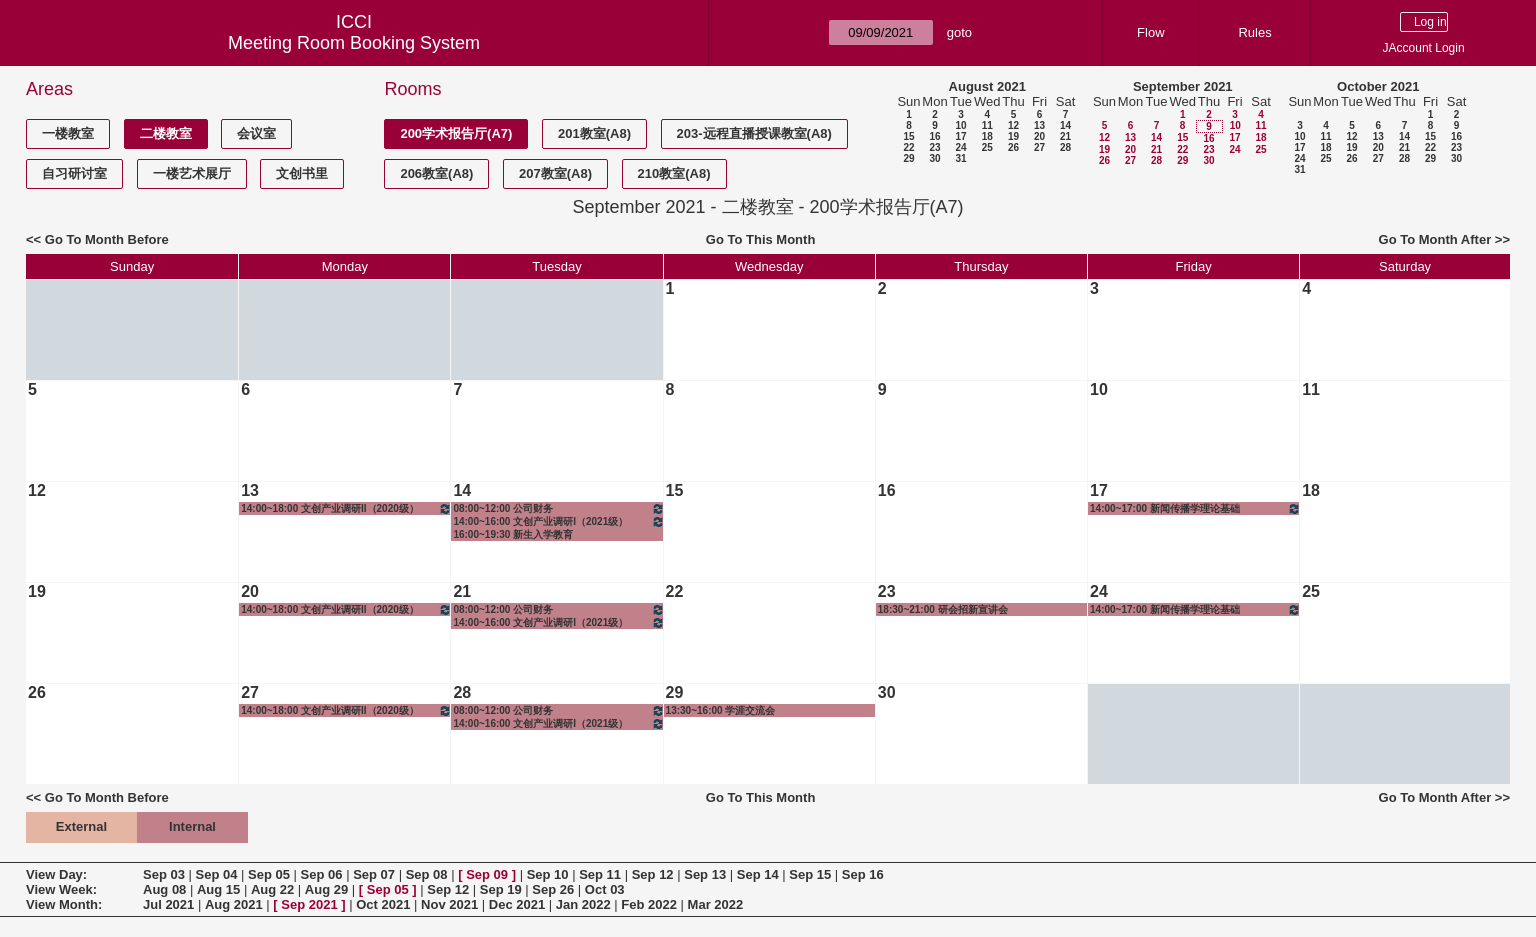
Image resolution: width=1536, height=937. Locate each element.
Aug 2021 (234, 904)
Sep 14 (758, 874)
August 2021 (987, 86)
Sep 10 (548, 874)
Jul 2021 (168, 904)
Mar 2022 (716, 904)
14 (1065, 125)
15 (908, 136)
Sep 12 (653, 874)
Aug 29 (326, 889)
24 (960, 147)
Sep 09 (487, 874)
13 (1039, 125)
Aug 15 (218, 889)
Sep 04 (217, 874)
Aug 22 (272, 889)
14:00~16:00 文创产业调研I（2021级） (558, 521)
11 (987, 125)
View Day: (56, 874)
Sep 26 (553, 889)
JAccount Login (1424, 48)
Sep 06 (322, 874)
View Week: (61, 889)
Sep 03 (164, 874)
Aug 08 (164, 889)
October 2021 (1378, 86)
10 (960, 125)
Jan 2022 (583, 904)
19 (1013, 136)
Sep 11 (600, 874)
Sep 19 (501, 889)
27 (1039, 147)
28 (1065, 147)
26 (1013, 147)
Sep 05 (269, 874)
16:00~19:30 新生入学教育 (513, 534)
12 (1013, 125)
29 (908, 158)
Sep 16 (863, 874)
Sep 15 (810, 874)
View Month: (64, 904)
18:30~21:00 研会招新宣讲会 (943, 609)
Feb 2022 (649, 904)
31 (960, 158)
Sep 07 (374, 874)
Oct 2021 (383, 904)
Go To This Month (761, 239)
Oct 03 (605, 889)
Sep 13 (705, 874)
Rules (1254, 32)
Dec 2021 (517, 904)
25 (987, 147)
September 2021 (1183, 86)
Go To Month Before (107, 239)
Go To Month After (1435, 239)
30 (934, 158)
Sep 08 (427, 874)
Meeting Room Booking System (354, 43)
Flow (1150, 32)
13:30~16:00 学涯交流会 (721, 710)
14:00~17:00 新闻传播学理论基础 (1195, 508)
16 (934, 136)
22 (908, 147)
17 (960, 136)
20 (1039, 136)
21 (1065, 136)
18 (987, 136)
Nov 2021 (449, 904)
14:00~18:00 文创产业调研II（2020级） (346, 508)
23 (934, 147)
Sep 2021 (309, 904)
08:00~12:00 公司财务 (558, 508)
